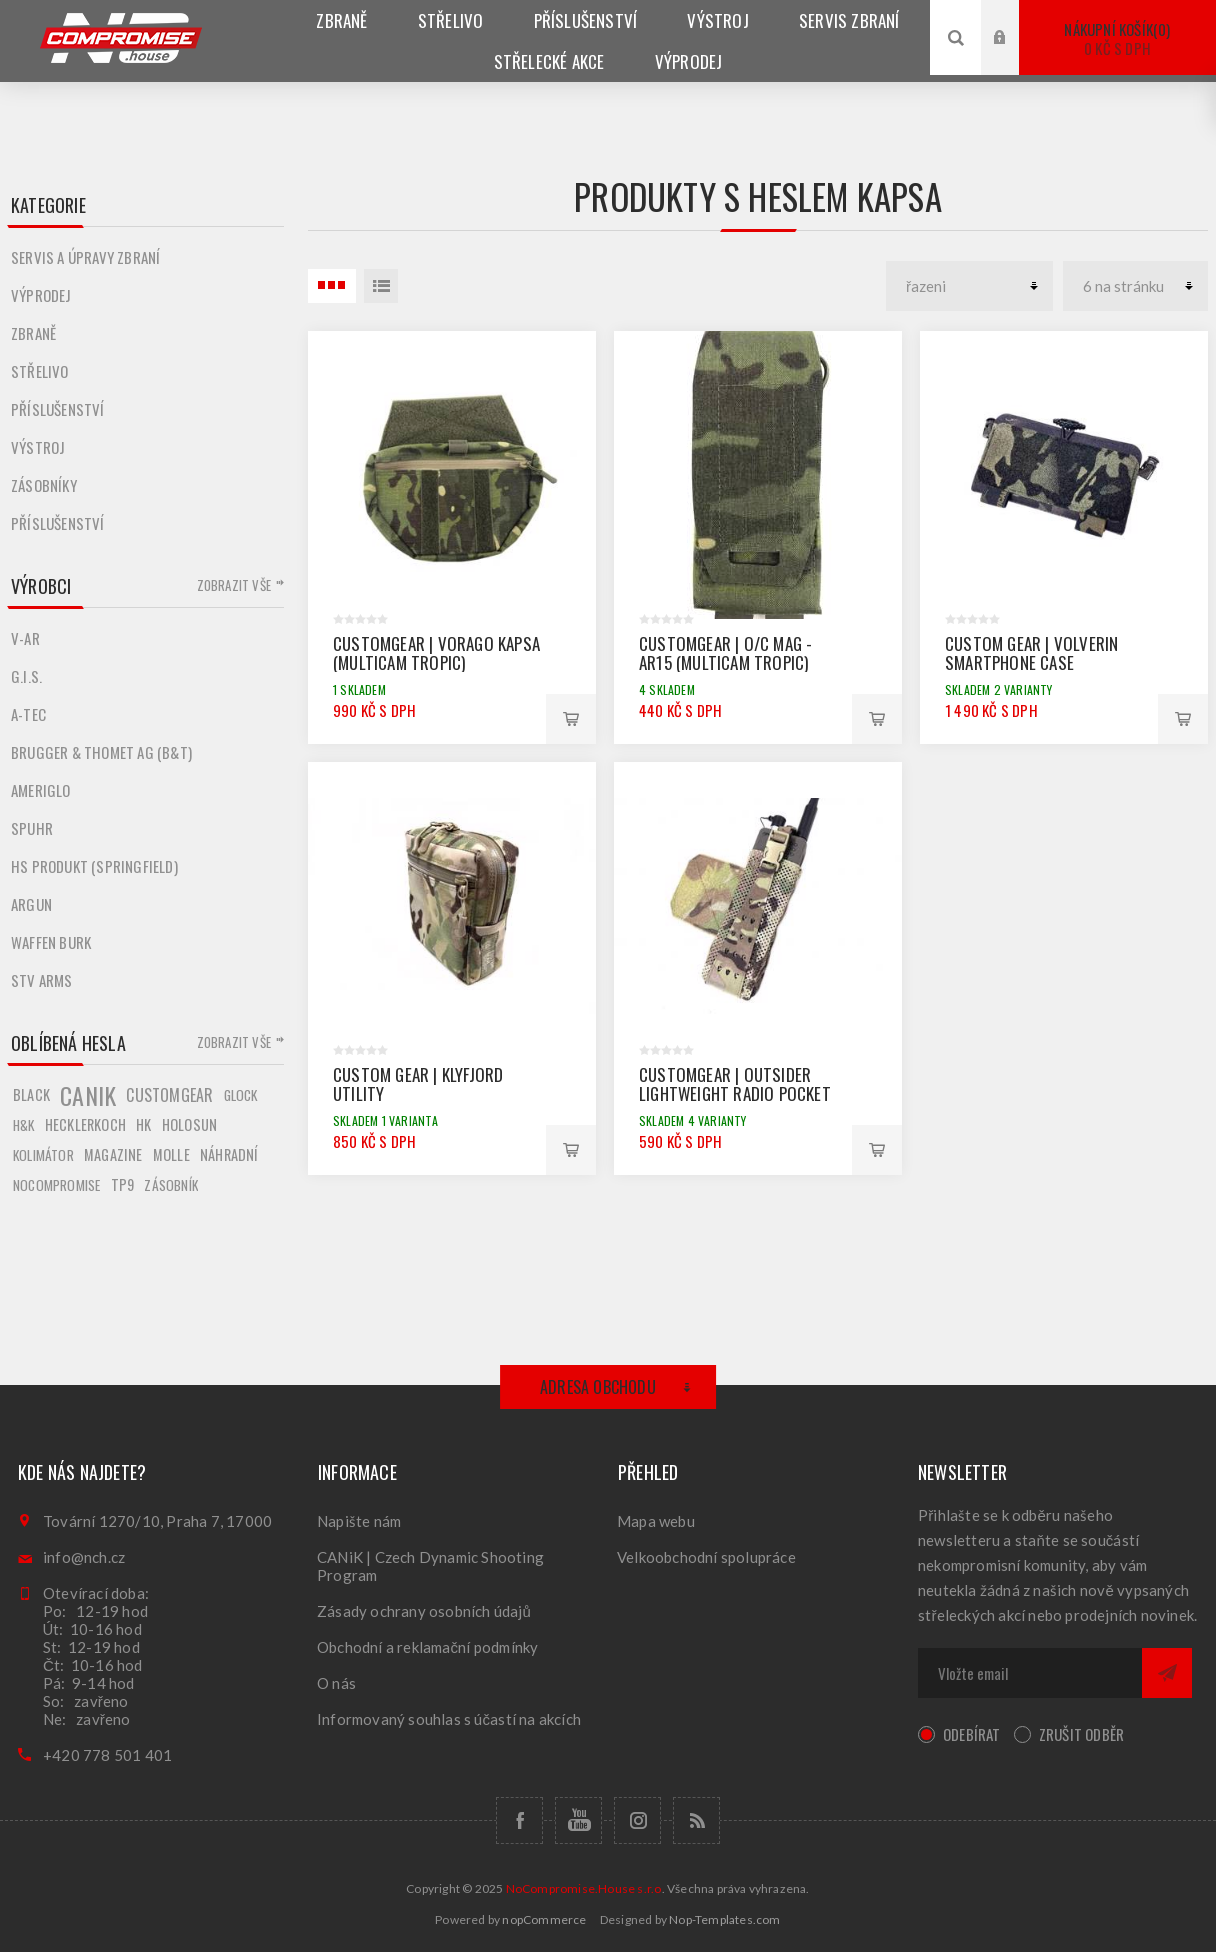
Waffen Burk (51, 942)
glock (241, 1095)
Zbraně (33, 333)
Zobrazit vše (234, 585)
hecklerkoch (85, 1124)
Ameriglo (41, 790)
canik (88, 1095)
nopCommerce (544, 1919)
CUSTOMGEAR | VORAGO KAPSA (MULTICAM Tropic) (436, 653)
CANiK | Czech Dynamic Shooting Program (430, 1566)
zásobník (171, 1185)
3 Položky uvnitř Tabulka (332, 286)
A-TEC (28, 714)
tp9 (123, 1184)
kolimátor (43, 1155)
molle (171, 1154)
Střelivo (40, 371)
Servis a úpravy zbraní (85, 257)
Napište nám (359, 1521)
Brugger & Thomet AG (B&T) (101, 752)
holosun (189, 1124)
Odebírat (972, 1734)
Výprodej (41, 295)
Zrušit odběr (1081, 1734)
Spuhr (32, 828)
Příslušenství (58, 409)
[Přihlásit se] (1030, 1673)
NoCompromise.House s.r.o (584, 1888)
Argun (31, 904)
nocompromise (56, 1185)
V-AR (25, 638)
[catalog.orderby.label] (969, 286)
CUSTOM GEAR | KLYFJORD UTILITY (418, 1084)
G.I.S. (26, 676)
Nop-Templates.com (724, 1919)
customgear (169, 1095)
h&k (24, 1125)
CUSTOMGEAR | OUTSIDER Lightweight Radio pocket (735, 1084)
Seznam (381, 286)
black (31, 1094)
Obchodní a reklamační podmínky (428, 1647)
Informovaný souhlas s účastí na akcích (449, 1719)
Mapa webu (656, 1521)
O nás (336, 1683)
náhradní (229, 1154)
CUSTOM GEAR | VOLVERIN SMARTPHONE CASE (1031, 653)
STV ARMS (42, 980)
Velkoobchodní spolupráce (706, 1557)
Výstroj (38, 447)
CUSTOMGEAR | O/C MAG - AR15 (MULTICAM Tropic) (725, 653)
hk (143, 1124)
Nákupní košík (1117, 38)
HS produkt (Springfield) (94, 866)
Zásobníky (44, 485)
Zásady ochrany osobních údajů (424, 1611)
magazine (113, 1154)
